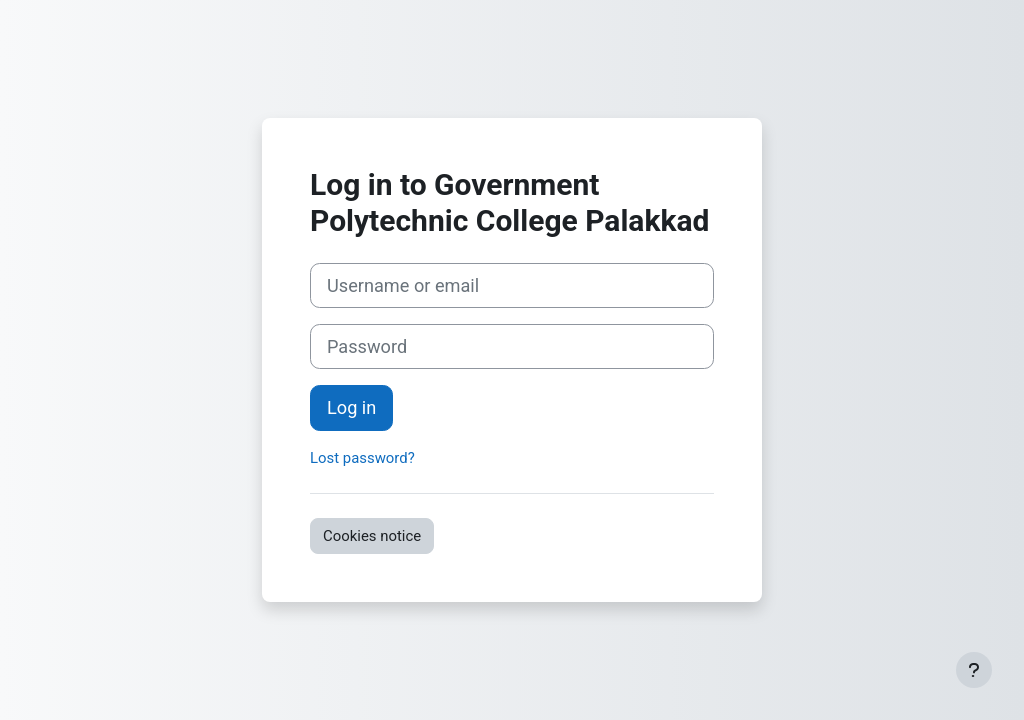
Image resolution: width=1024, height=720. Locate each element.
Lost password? (362, 458)
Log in (351, 407)
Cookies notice (372, 536)
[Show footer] (974, 670)
